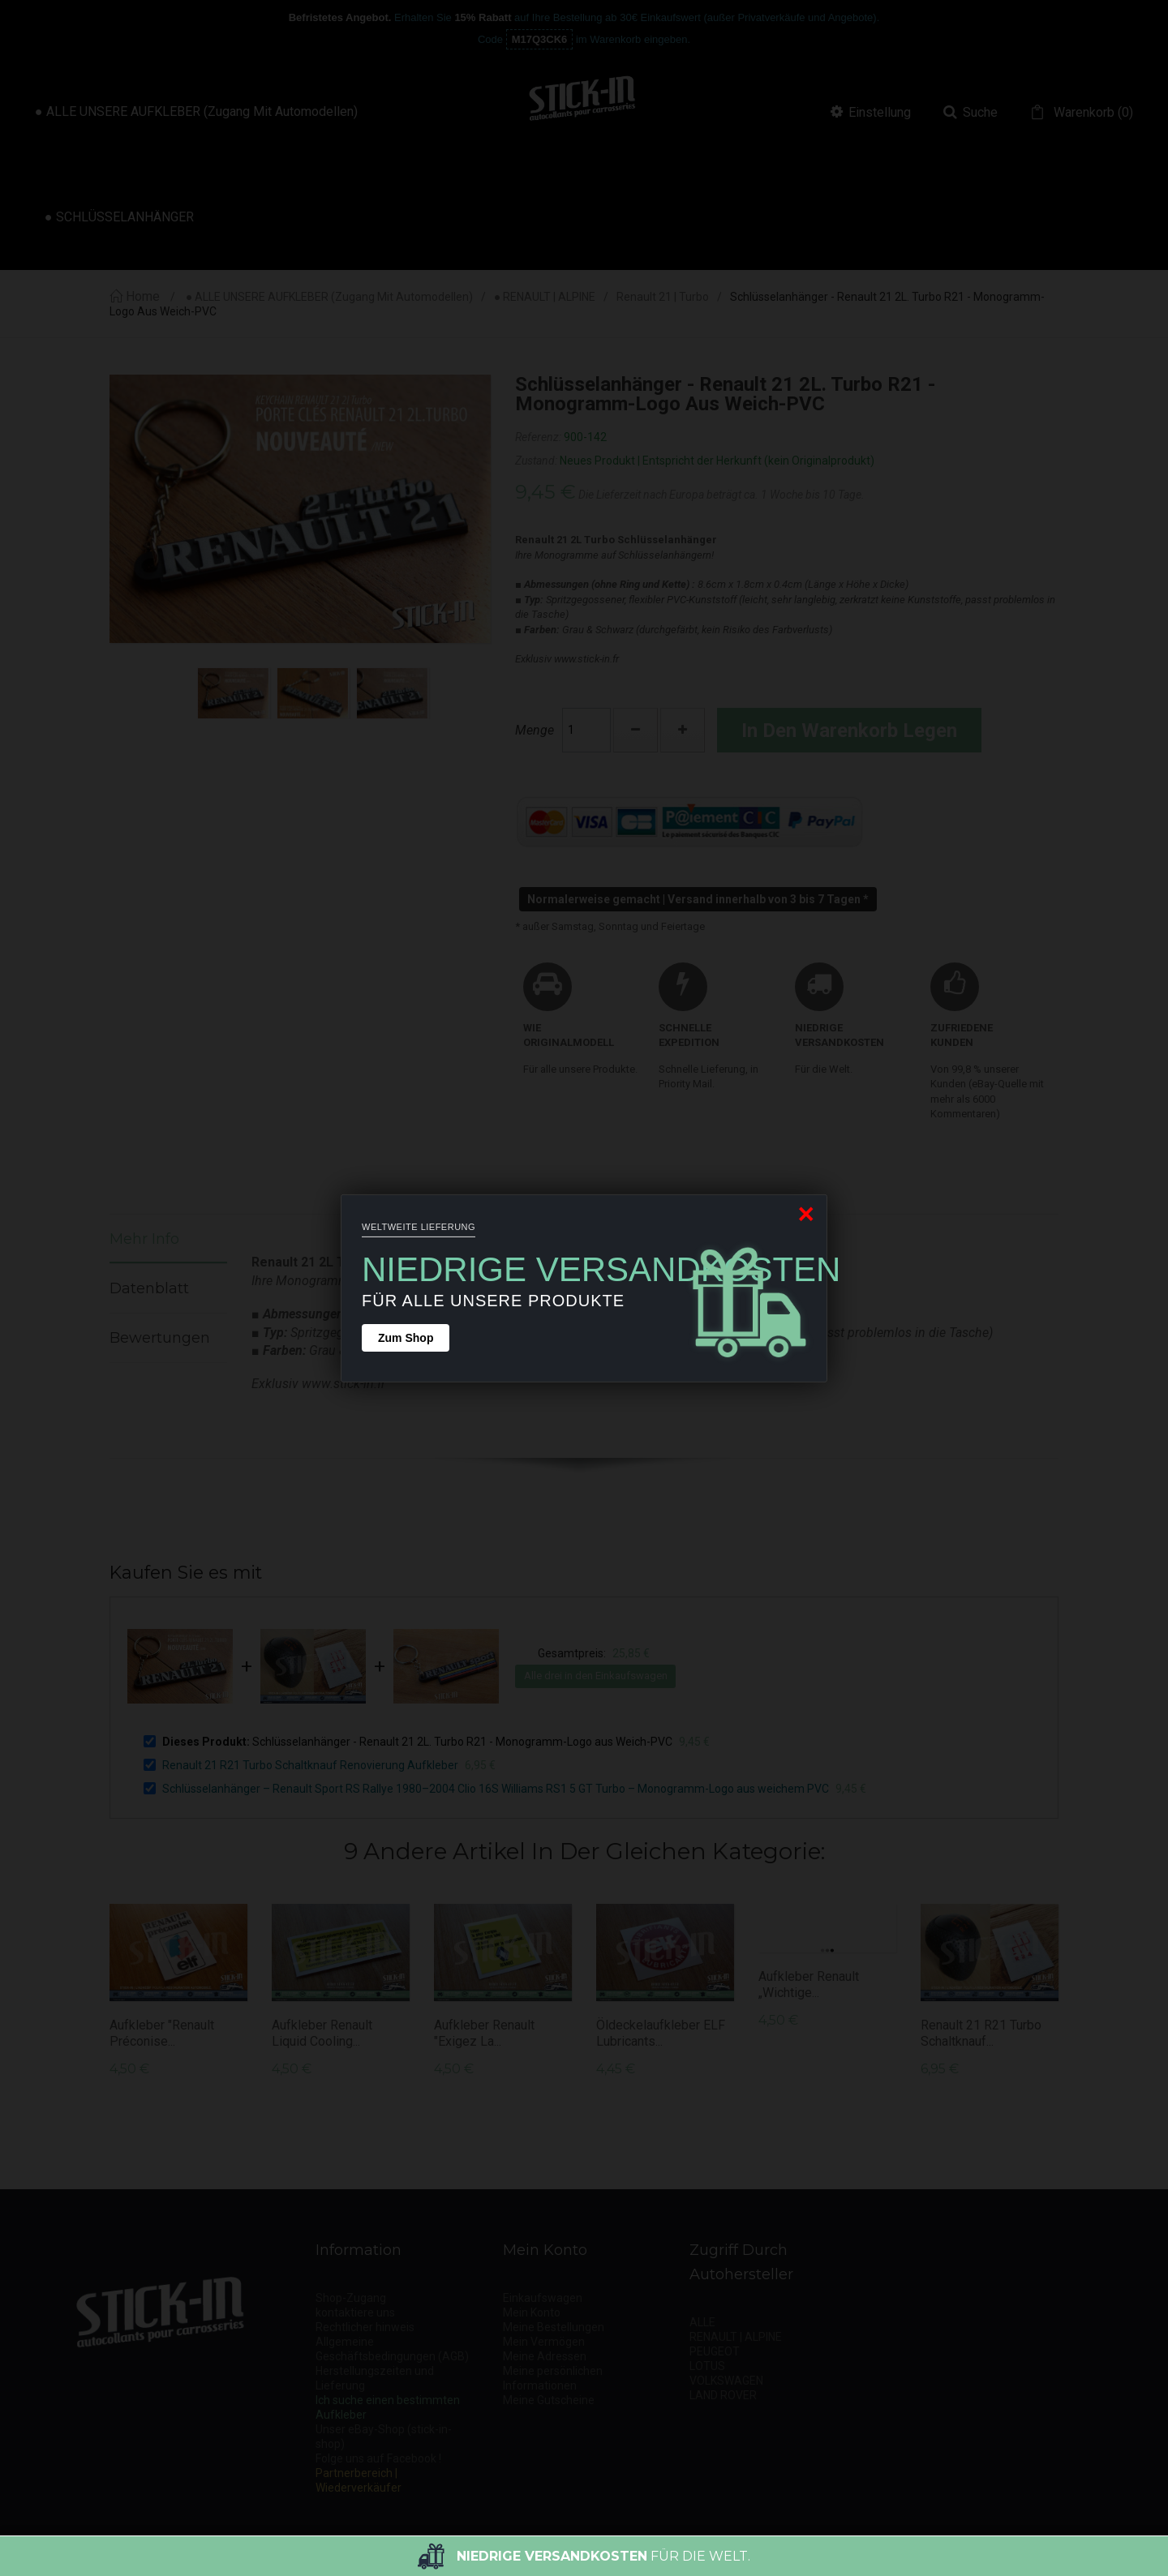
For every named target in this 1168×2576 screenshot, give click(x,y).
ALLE (702, 2322)
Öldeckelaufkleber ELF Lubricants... (660, 2033)
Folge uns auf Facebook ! (378, 2458)
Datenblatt (149, 1288)
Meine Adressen (544, 2356)
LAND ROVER (723, 2395)
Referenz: (538, 437)
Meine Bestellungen (553, 2327)
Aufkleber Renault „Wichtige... (808, 1984)
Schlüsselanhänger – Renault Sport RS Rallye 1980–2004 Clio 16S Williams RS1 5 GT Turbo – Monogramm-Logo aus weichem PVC (495, 1788)
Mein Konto (531, 2312)
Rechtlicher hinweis (365, 2327)
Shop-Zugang (351, 2297)
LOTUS (707, 2366)
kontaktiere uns (355, 2312)
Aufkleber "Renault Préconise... (162, 2033)
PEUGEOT (714, 2351)
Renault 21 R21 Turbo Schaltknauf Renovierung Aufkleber (310, 1765)
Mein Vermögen (544, 2341)
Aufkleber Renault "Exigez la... (484, 2033)
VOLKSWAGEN (726, 2380)
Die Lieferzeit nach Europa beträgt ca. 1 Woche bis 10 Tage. (721, 494)
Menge (534, 730)
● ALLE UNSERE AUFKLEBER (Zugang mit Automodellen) (329, 297)
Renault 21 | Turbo (662, 297)
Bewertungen (160, 1338)
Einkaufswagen (542, 2297)
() (1091, 113)
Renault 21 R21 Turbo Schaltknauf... (981, 2033)
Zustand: (536, 460)
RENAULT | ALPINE (735, 2336)
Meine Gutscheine (549, 2400)
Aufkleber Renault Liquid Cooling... (322, 2033)
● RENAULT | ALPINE (544, 297)
